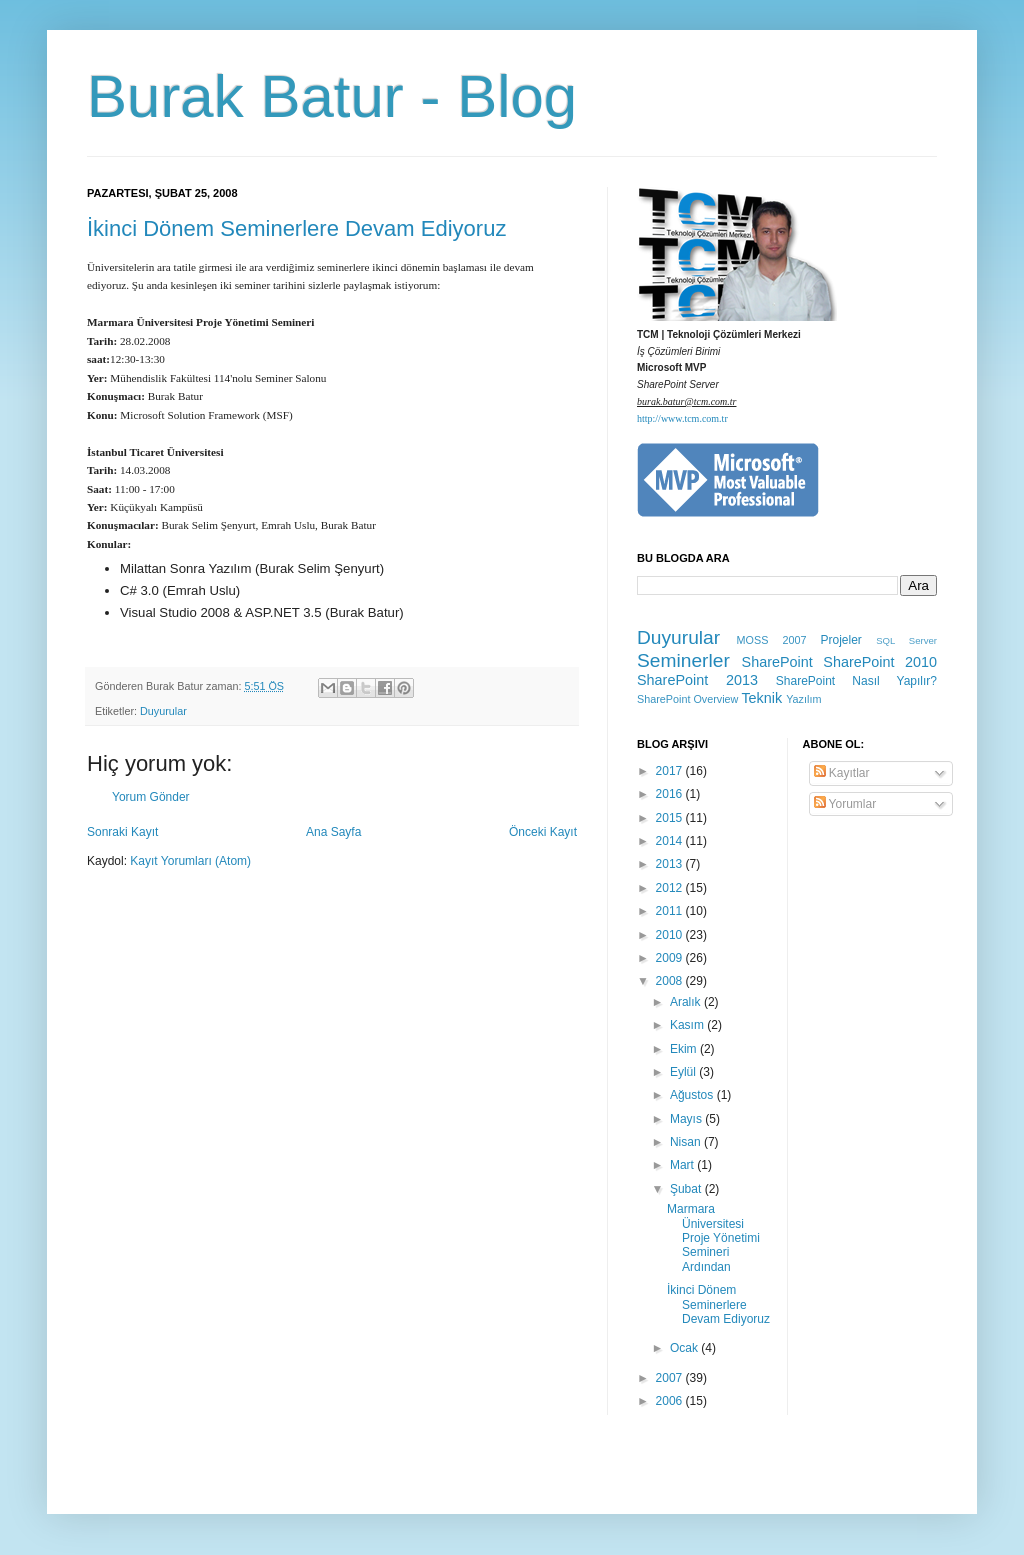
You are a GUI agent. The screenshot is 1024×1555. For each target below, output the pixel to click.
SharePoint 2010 (880, 662)
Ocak (685, 1348)
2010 (671, 935)
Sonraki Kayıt (122, 832)
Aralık (687, 1002)
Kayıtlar (842, 773)
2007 (671, 1378)
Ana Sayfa (333, 832)
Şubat (687, 1189)
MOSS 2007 (772, 640)
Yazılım (803, 699)
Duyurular (163, 711)
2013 (671, 864)
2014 (671, 841)
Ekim (685, 1049)
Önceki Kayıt (543, 832)
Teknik (761, 698)
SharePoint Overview (687, 699)
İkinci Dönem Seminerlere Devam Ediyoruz (296, 228)
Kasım (688, 1025)
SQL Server (906, 640)
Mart (683, 1165)
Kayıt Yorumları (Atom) (190, 861)
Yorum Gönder (151, 797)
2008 (671, 981)
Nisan (687, 1142)
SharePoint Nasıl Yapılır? (856, 681)
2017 (671, 771)
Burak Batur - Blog (332, 96)
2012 (671, 888)
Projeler (840, 640)
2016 (671, 794)
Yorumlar (845, 804)
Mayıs (687, 1119)
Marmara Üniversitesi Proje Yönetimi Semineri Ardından (713, 1238)
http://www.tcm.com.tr (682, 418)
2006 (671, 1401)
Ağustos (693, 1095)
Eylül (684, 1072)
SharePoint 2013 (697, 680)
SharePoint (777, 662)
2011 (671, 911)
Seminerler (683, 660)
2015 (671, 818)
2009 (671, 958)
